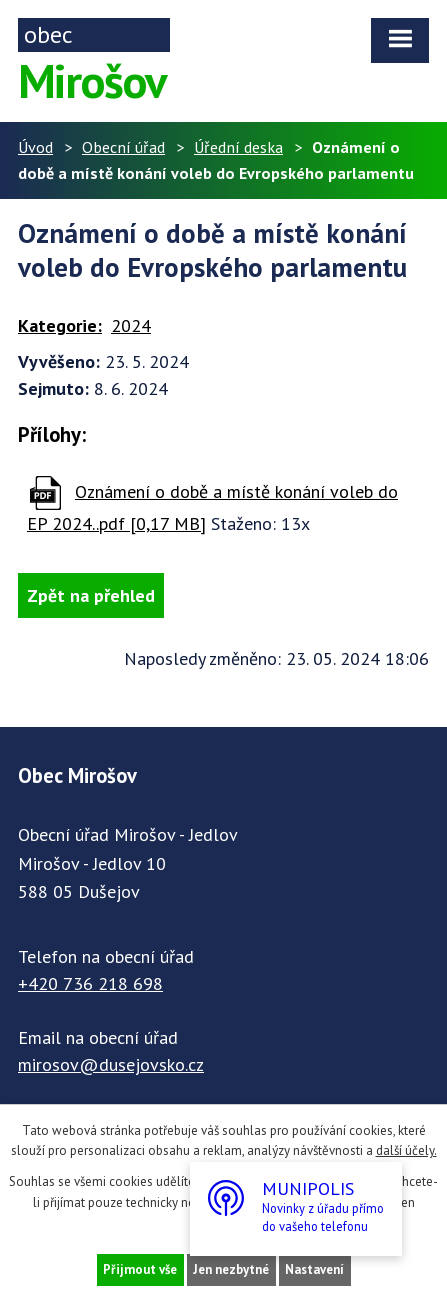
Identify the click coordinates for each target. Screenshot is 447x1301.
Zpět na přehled (91, 595)
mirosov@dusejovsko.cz (111, 1064)
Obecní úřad (123, 147)
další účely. (406, 1150)
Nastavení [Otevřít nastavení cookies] (314, 1269)
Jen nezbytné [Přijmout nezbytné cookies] (231, 1269)
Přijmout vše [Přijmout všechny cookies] (140, 1269)
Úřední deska (238, 147)
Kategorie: (60, 325)
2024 (131, 325)
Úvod (35, 147)
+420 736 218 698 (90, 983)
